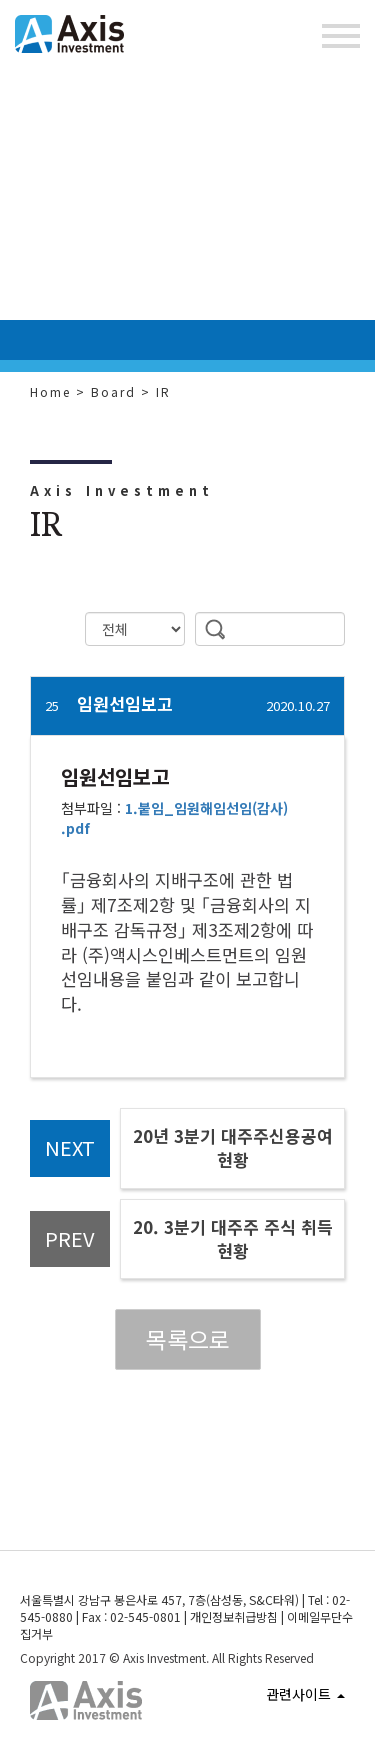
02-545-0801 (145, 1616)
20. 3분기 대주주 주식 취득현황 (233, 1238)
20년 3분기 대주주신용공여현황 (233, 1147)
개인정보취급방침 (234, 1616)
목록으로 (188, 1339)
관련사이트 (305, 1694)
